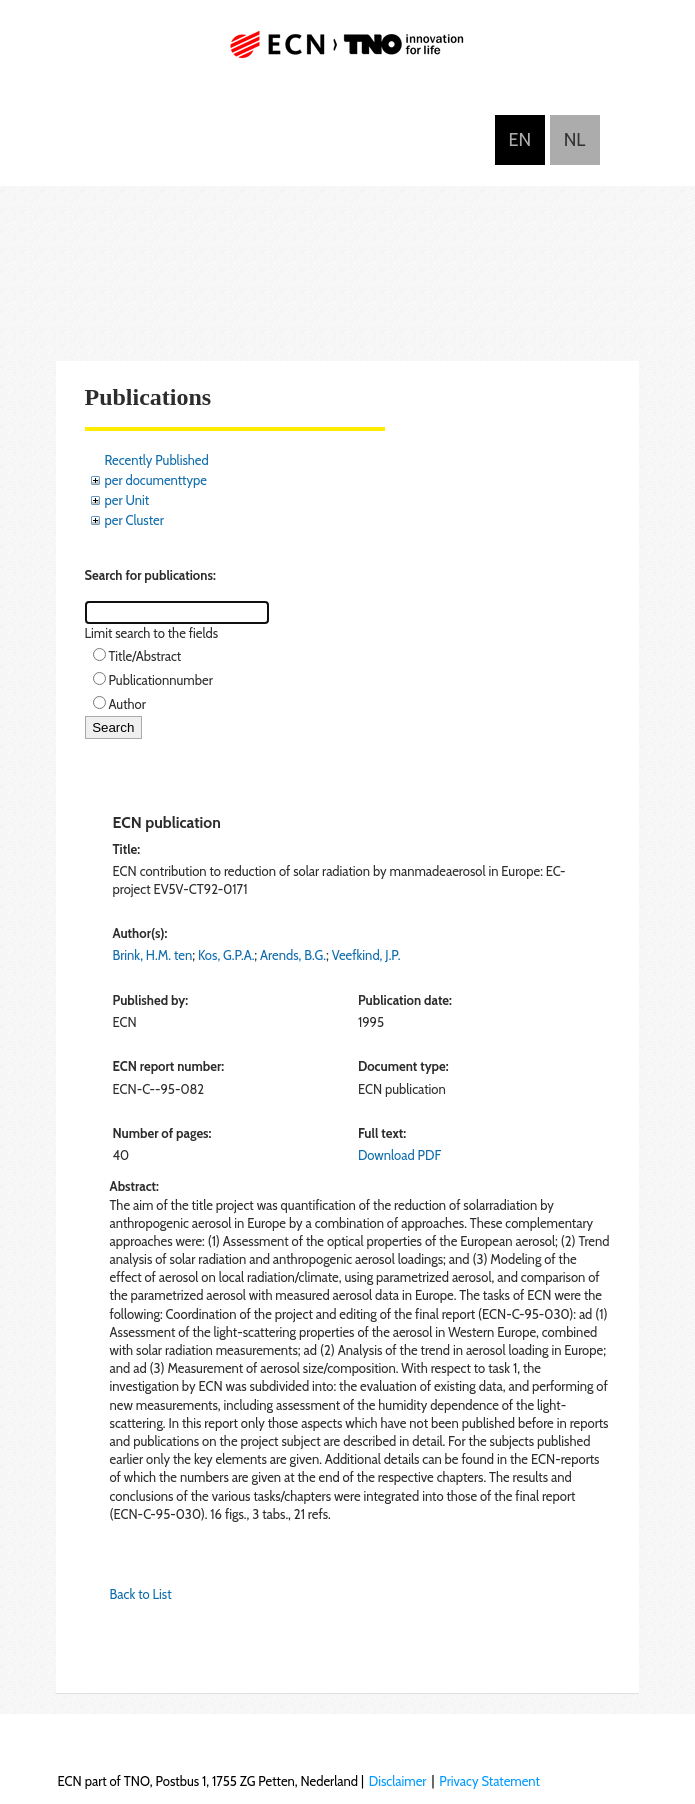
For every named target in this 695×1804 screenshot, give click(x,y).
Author (127, 704)
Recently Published (157, 460)
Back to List (141, 1594)
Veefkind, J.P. (366, 955)
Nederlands (575, 140)
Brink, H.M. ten (153, 955)
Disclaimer (398, 1781)
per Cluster (134, 520)
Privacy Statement (489, 1781)
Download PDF (399, 1155)
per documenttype (156, 480)
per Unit (127, 500)
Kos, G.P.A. (226, 955)
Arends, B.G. (293, 955)
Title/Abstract (145, 656)
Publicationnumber (161, 680)
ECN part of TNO (348, 52)
